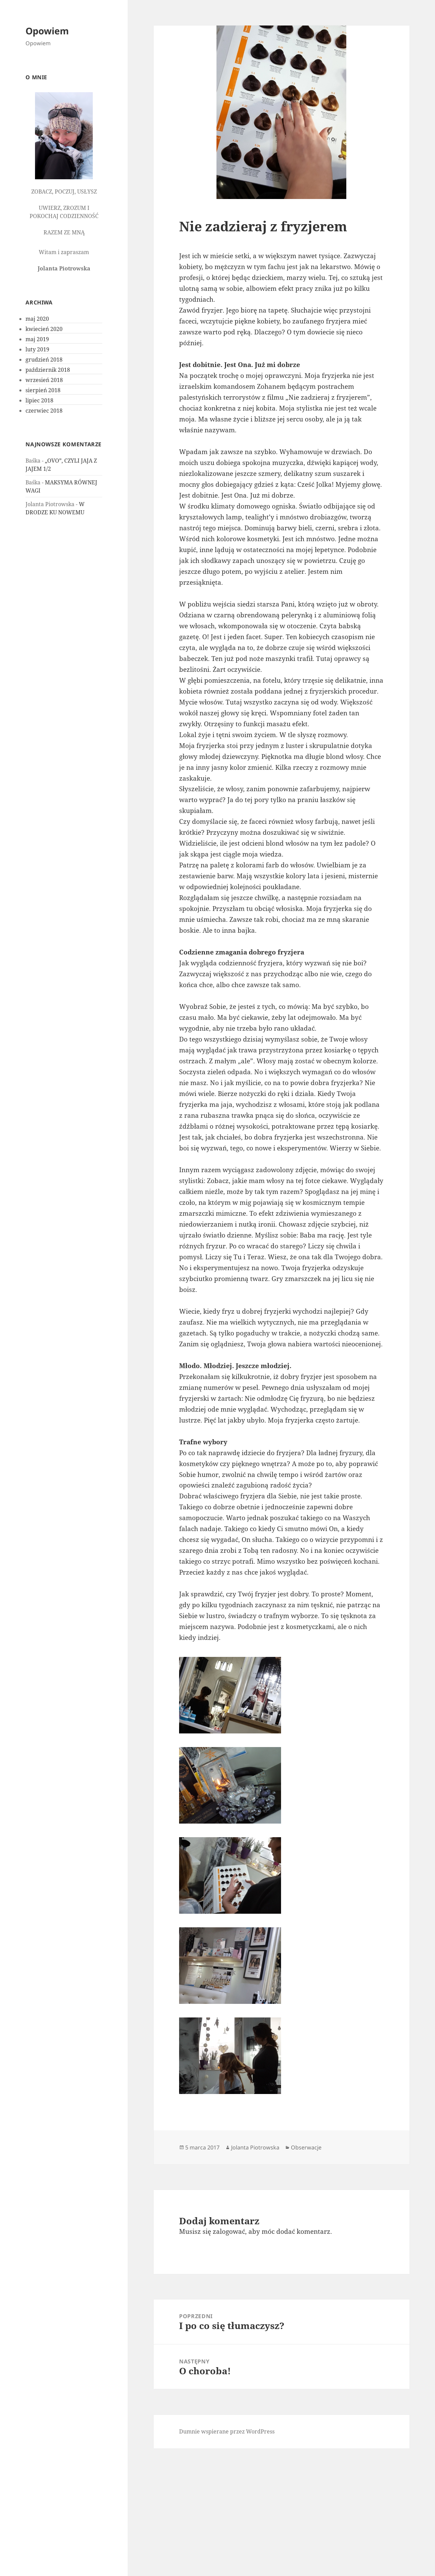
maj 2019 (37, 339)
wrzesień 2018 (44, 380)
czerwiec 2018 (44, 410)
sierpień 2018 (42, 390)
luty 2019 (37, 349)
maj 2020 (37, 318)
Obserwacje (306, 2147)
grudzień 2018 (44, 359)
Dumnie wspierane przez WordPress (227, 2431)
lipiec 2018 (39, 400)
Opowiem (47, 30)
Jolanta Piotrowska (255, 2147)
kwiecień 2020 (44, 329)
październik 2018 (47, 369)
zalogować (229, 2231)
